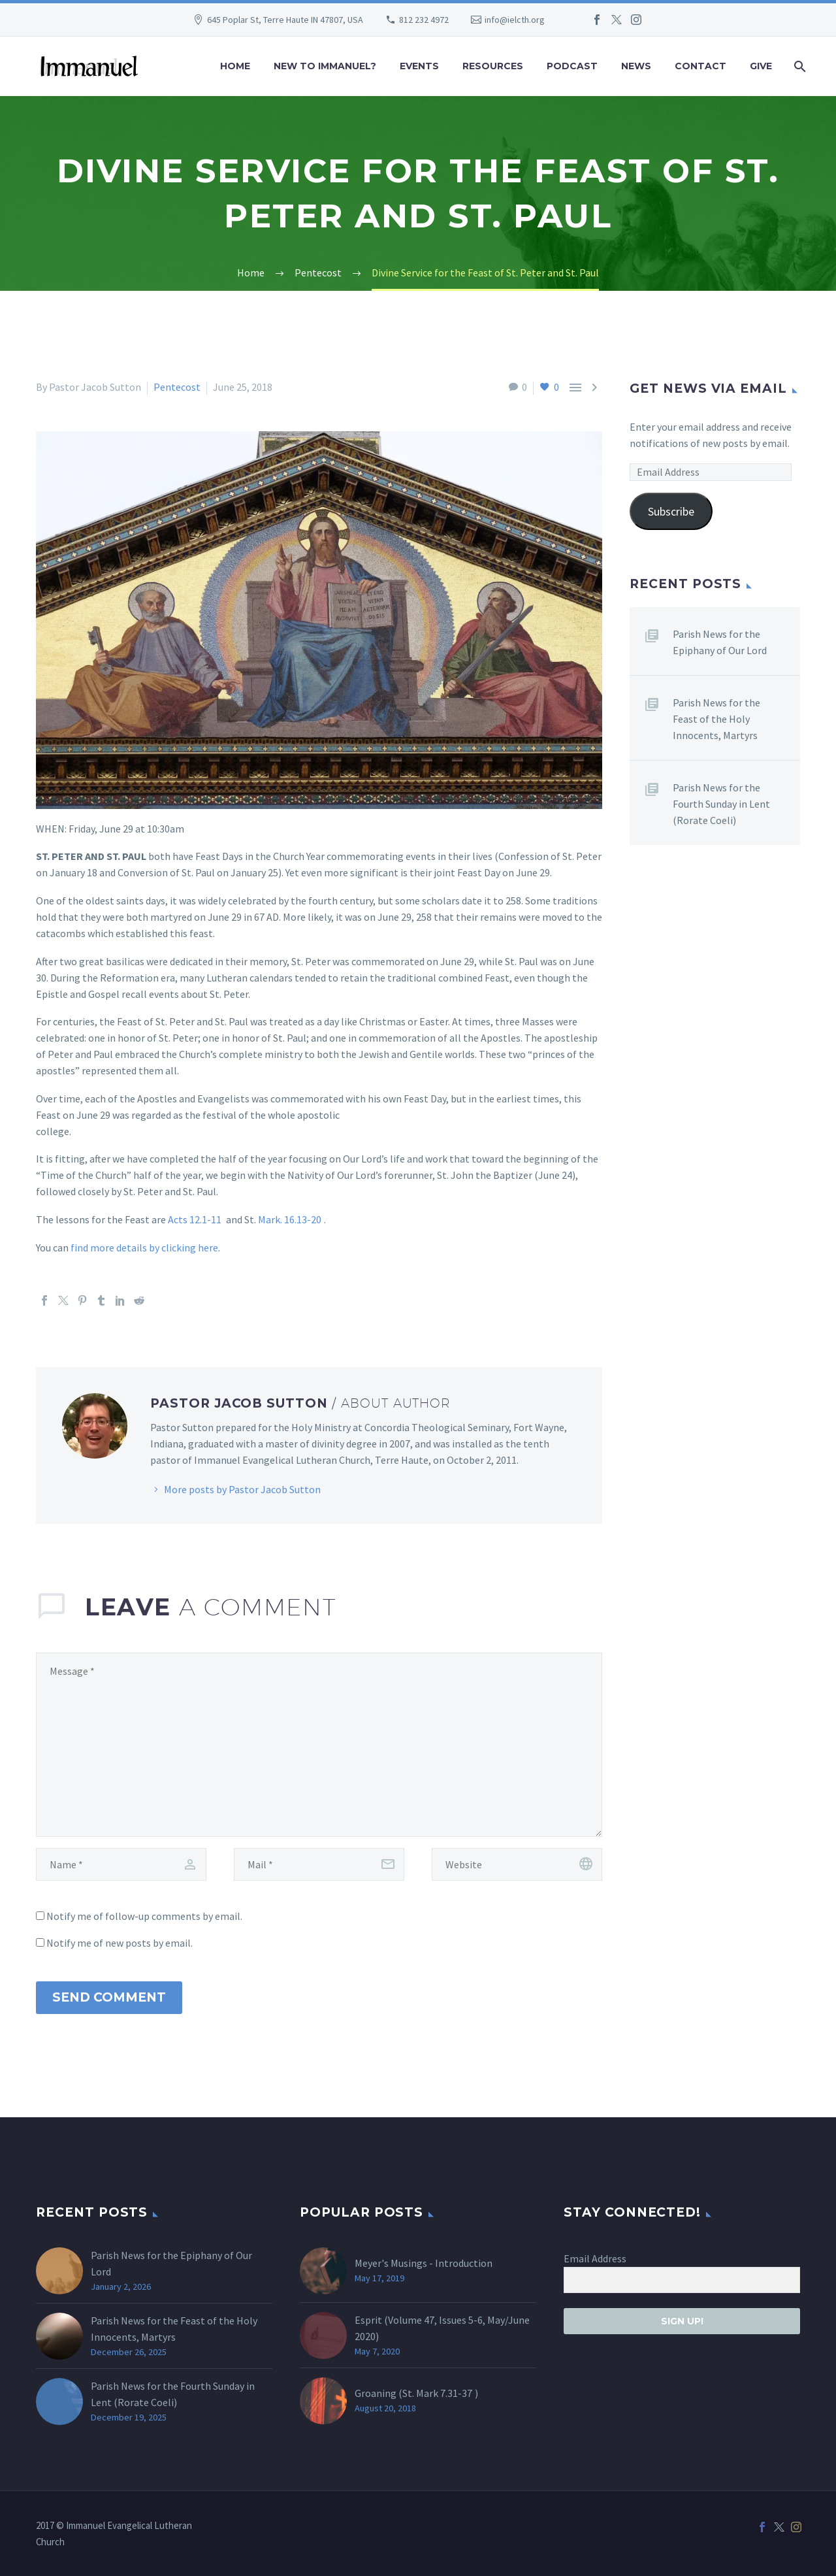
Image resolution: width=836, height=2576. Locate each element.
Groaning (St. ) (416, 2393)
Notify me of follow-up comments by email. (144, 1916)
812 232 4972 (424, 19)
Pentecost (177, 386)
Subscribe (671, 511)
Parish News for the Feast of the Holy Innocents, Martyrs (716, 719)
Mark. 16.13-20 (289, 1219)
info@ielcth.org (515, 19)
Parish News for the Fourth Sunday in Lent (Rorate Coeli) (721, 804)
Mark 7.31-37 (444, 2393)
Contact (700, 66)
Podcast (572, 66)
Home (235, 66)
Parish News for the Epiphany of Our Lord (720, 642)
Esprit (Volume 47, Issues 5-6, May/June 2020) (442, 2328)
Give (761, 66)
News (636, 66)
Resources (492, 66)
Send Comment (109, 1997)
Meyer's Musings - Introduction (423, 2263)
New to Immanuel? (325, 66)
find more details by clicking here (144, 1247)
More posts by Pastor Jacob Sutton (242, 1489)
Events (419, 66)
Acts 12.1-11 (194, 1219)
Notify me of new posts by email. (119, 1942)
